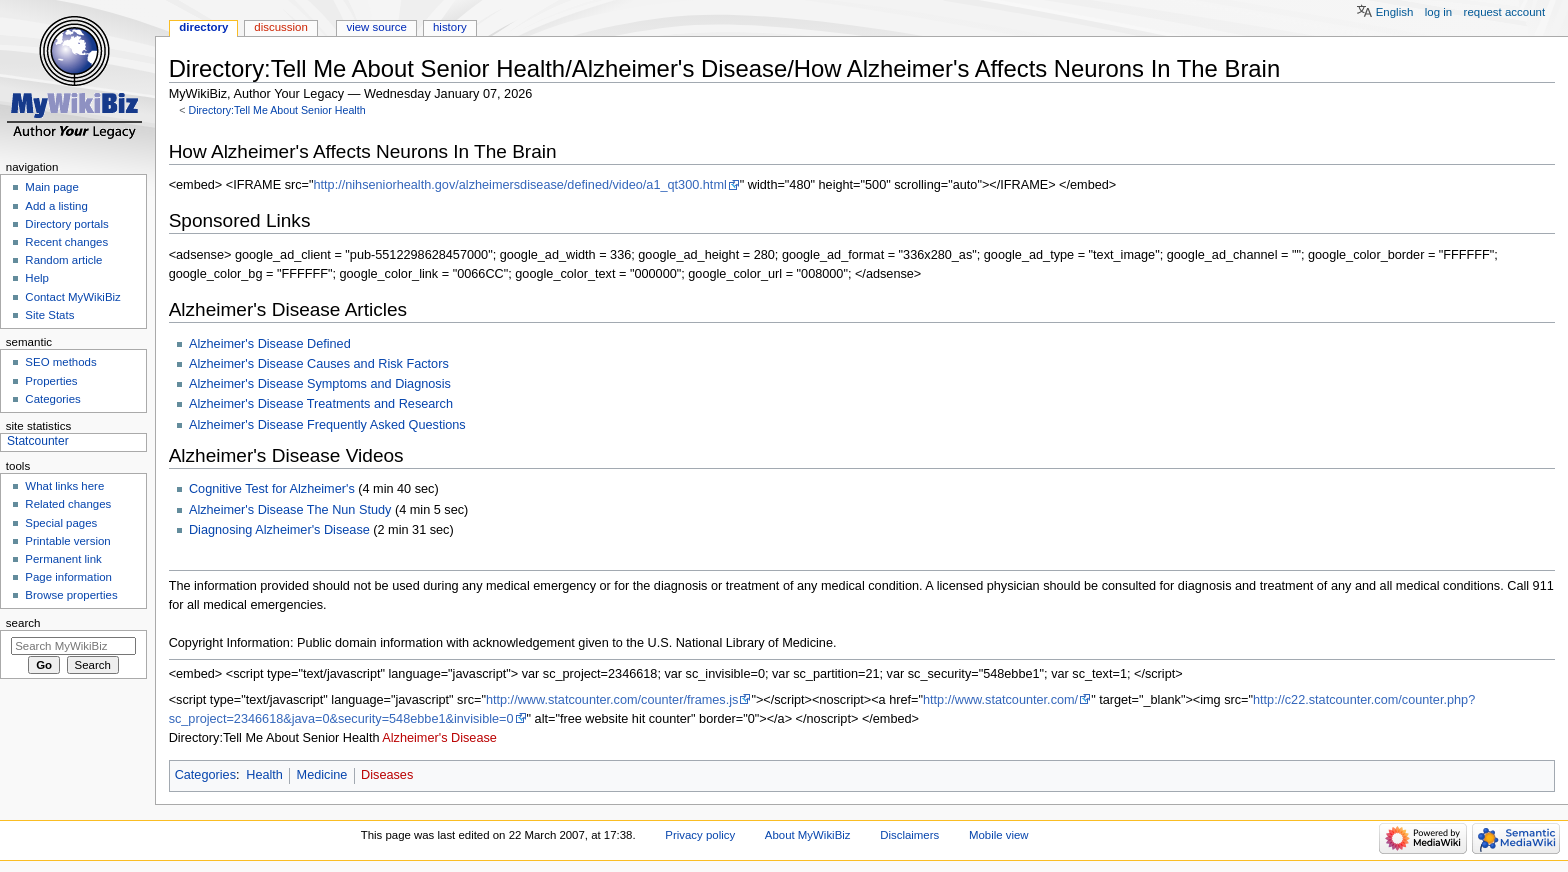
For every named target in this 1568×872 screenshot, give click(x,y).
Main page (52, 187)
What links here (64, 486)
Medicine (322, 775)
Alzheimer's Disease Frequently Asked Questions (327, 425)
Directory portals (66, 224)
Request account (1505, 12)
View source (376, 27)
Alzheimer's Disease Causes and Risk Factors (319, 364)
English (1395, 12)
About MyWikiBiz (808, 835)
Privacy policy (700, 835)
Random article (63, 260)
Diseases (387, 775)
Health (264, 775)
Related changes (68, 504)
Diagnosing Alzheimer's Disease (279, 530)
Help (37, 278)
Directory (203, 27)
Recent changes (66, 242)
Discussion (280, 27)
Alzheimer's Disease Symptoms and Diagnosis (320, 384)
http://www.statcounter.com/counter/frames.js (612, 700)
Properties (51, 381)
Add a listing (56, 206)
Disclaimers (909, 835)
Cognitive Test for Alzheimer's (272, 489)
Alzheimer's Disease (439, 738)
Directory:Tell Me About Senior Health (276, 110)
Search (23, 623)
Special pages (61, 523)
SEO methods (60, 362)
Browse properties (71, 595)
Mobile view (999, 835)
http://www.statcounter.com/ (1000, 700)
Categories (205, 775)
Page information (68, 577)
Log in (1438, 12)
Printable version (67, 541)
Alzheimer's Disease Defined (270, 344)
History (450, 27)
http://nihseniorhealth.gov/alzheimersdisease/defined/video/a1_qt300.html (519, 185)
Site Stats (49, 315)
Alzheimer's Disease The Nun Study (290, 510)
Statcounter (38, 441)
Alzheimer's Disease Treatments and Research (321, 404)
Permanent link (63, 559)
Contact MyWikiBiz (72, 297)
